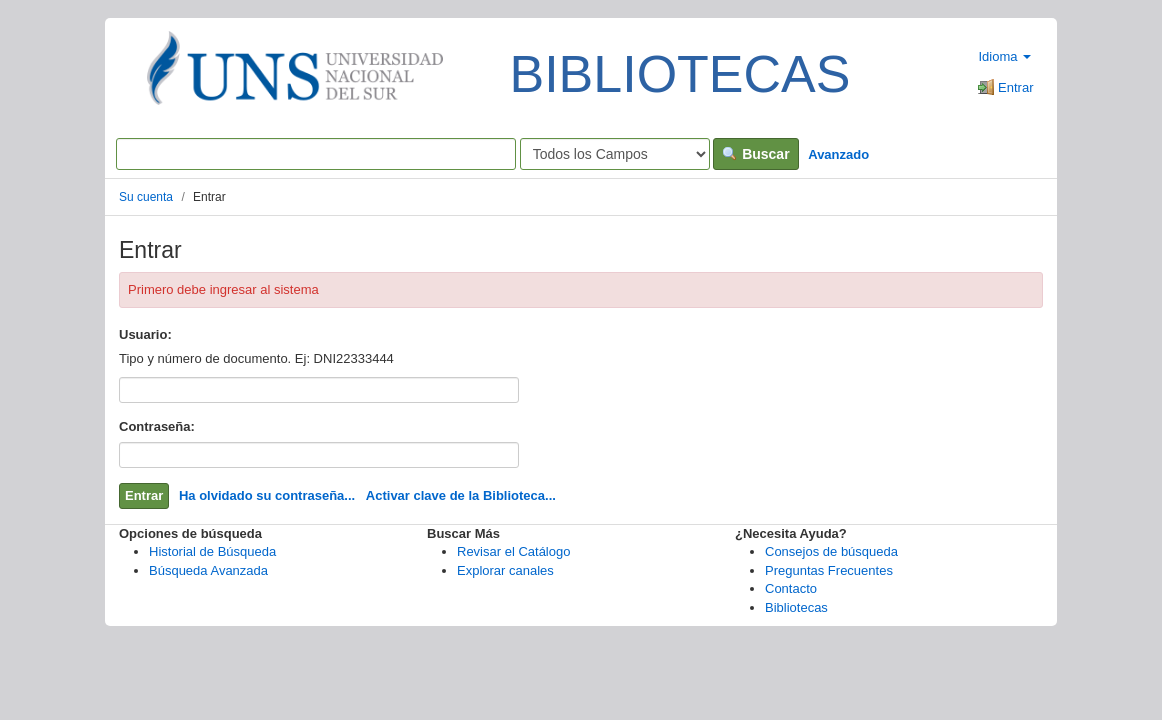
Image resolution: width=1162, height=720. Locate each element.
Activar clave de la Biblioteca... (461, 495)
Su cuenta (146, 197)
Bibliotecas (796, 607)
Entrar (1005, 87)
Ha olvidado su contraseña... (267, 495)
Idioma (1004, 56)
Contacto (791, 588)
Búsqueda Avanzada (208, 570)
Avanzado (838, 154)
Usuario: (145, 334)
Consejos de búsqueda (831, 551)
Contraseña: (157, 426)
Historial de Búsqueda (212, 551)
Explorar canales (505, 570)
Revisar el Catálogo (513, 551)
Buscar (755, 154)
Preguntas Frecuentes (829, 570)
